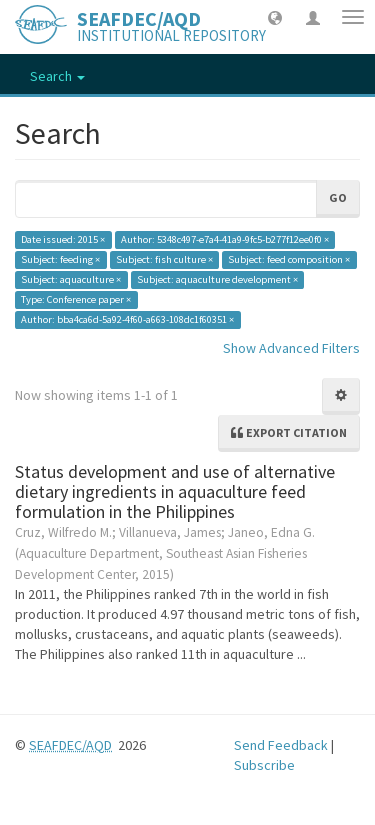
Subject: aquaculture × (71, 279)
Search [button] (57, 76)
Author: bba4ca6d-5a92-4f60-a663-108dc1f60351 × (127, 319)
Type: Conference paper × (76, 299)
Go (338, 197)
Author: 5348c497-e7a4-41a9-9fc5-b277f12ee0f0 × (225, 239)
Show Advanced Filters (291, 348)
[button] (275, 17)
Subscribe (264, 765)
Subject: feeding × (60, 259)
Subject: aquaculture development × (217, 279)
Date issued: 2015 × (63, 239)
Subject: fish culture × (164, 259)
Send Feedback (281, 745)
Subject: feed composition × (289, 259)
